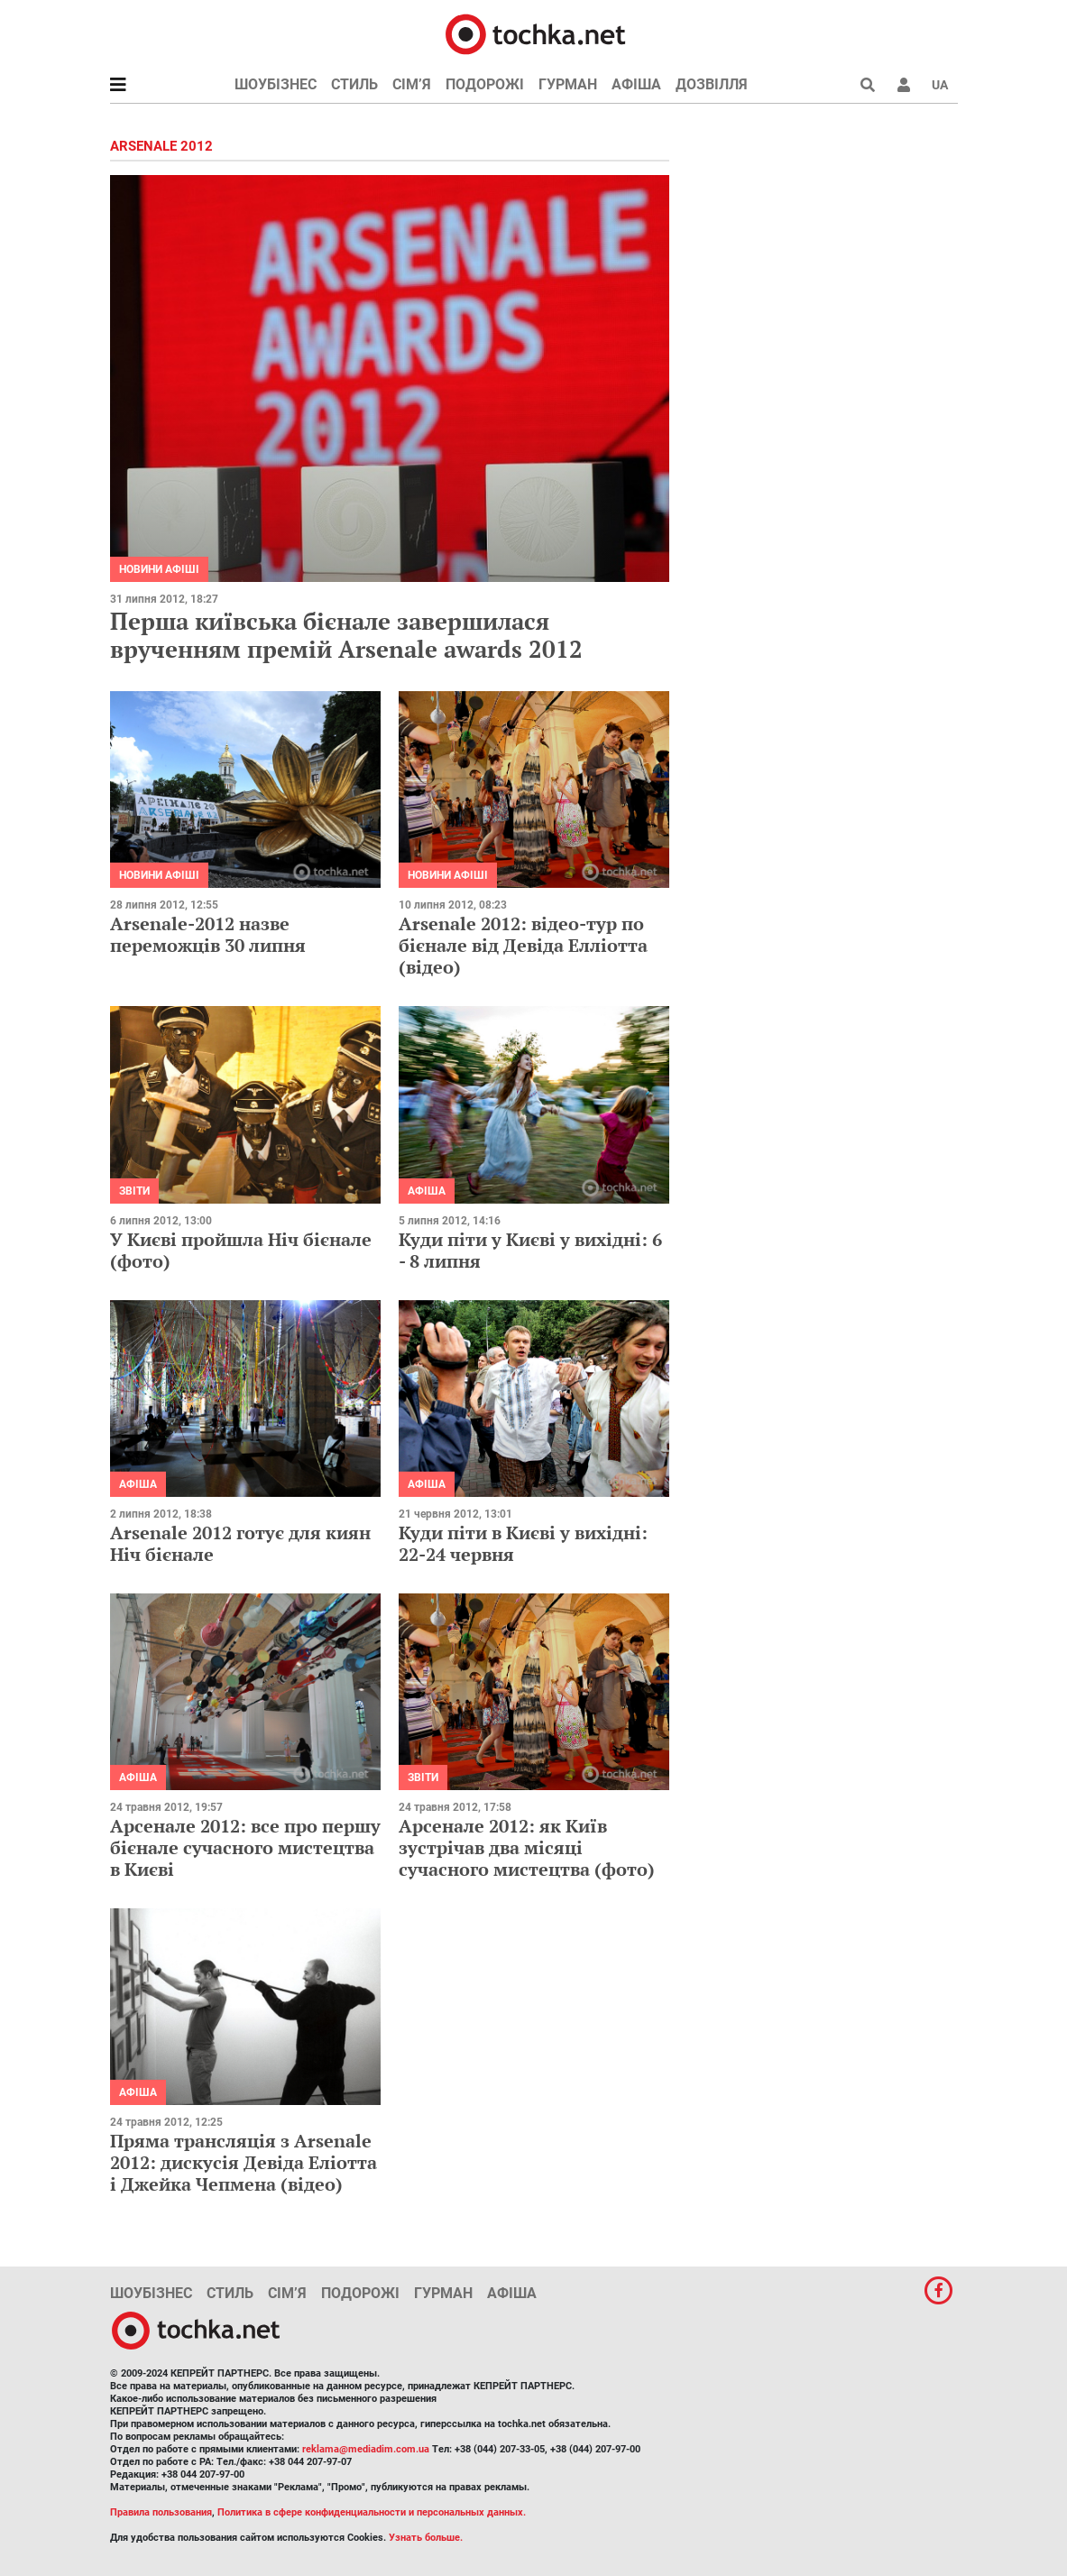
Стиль (354, 84)
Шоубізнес (276, 84)
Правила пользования (161, 2512)
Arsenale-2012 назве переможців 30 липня (208, 934)
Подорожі (485, 84)
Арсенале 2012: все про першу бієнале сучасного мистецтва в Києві (245, 1847)
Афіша (636, 84)
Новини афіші (159, 569)
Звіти (134, 1191)
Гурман (567, 84)
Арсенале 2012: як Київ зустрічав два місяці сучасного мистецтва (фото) (527, 1847)
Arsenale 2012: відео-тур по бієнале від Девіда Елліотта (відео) (523, 945)
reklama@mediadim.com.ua (365, 2449)
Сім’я (411, 84)
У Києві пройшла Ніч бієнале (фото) (241, 1250)
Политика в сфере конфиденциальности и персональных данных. (371, 2512)
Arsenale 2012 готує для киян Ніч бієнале (240, 1543)
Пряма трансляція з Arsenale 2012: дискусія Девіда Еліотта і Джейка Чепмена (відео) (243, 2162)
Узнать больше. (426, 2538)
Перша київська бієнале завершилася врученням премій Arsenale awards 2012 (346, 634)
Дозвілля (712, 84)
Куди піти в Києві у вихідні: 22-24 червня (523, 1543)
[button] (904, 84)
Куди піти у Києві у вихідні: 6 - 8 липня (530, 1250)
